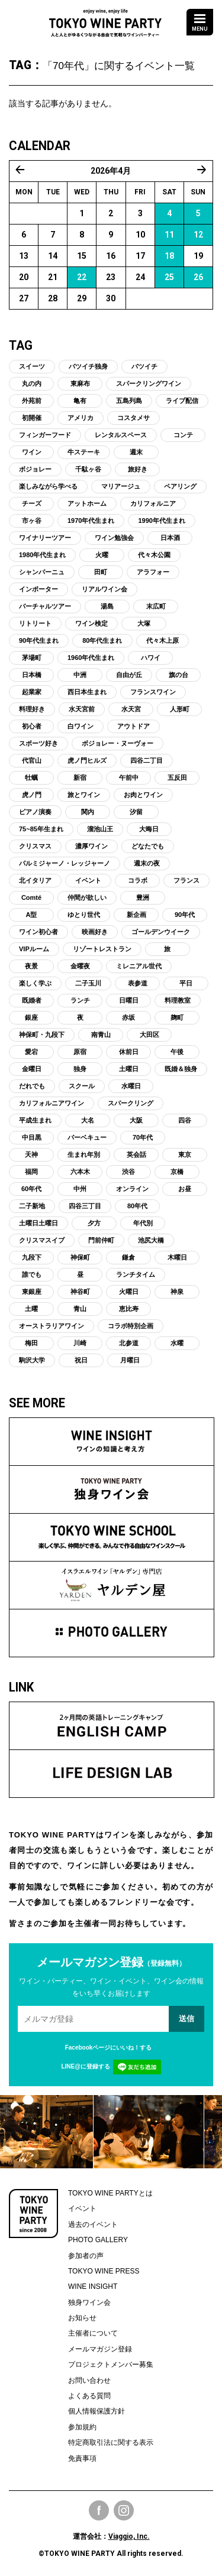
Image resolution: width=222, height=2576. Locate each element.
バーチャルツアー (45, 606)
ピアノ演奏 (35, 811)
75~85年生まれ (41, 828)
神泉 (177, 1291)
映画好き (95, 931)
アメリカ (80, 417)
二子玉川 (88, 983)
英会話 (136, 1154)
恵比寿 (129, 1308)
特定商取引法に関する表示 (110, 2442)
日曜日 (129, 1000)
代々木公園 (154, 554)
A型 (31, 914)
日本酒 (170, 537)
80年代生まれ (102, 640)
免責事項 (82, 2458)
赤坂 (128, 1017)
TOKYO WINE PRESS (103, 2271)
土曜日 (129, 1068)
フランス (186, 880)
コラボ (137, 880)
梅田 (31, 1342)
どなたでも (147, 846)
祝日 (81, 1360)
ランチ (80, 1000)
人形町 (179, 709)
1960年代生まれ (90, 657)
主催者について (93, 2333)
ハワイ (150, 657)
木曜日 (177, 1257)
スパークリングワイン (148, 383)
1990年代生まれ (161, 520)
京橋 (177, 1171)
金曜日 (31, 1068)
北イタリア (35, 880)
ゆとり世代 (83, 914)
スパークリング (130, 1103)
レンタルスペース (121, 434)
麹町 (177, 1017)
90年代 (185, 914)
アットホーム (87, 503)
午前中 (129, 777)
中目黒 (31, 1137)
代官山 (31, 760)
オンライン (132, 1188)
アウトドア (133, 726)
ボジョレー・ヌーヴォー (117, 743)
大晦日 (149, 828)
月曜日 (130, 1360)
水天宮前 (82, 709)
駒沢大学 (32, 1360)
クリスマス (35, 846)
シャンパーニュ (42, 571)
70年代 (143, 1137)
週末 (136, 452)
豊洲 (142, 897)
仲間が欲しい (87, 897)
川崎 (79, 1342)
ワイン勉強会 (114, 537)
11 (169, 234)
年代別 (143, 1223)
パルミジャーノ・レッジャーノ (64, 863)
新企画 (136, 914)
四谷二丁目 (146, 760)
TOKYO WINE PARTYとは (110, 2193)
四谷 (184, 1120)
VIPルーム (34, 948)
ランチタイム (135, 1274)
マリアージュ (120, 486)
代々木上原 (162, 640)
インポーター (38, 589)
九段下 (31, 1257)
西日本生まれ (87, 691)
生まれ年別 (83, 1154)
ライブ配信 (182, 400)
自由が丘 (129, 674)
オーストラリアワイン (51, 1325)
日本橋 (31, 674)
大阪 (136, 1120)
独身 (79, 1068)
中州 (79, 1188)
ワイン (31, 452)
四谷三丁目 (85, 1205)
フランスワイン (153, 691)
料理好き (32, 709)
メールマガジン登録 (100, 2349)
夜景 (31, 966)
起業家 (31, 691)
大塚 (143, 623)
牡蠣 (31, 777)
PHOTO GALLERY (98, 2240)
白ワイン (80, 726)
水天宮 (131, 709)
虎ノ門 (31, 794)
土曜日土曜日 (38, 1223)
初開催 (31, 417)
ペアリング (180, 486)
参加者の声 (86, 2256)
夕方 (94, 1223)
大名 (87, 1120)
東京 (184, 1154)
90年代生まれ (39, 640)
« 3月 (20, 169)
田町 (100, 571)
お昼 (184, 1188)
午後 (177, 1051)
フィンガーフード (45, 434)
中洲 (79, 674)
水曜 (177, 1342)
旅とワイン (83, 794)
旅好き (137, 469)
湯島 (107, 606)
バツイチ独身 (88, 366)
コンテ (183, 434)
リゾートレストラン (102, 948)
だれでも (32, 1085)
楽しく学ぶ (35, 983)
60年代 (31, 1188)
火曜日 (129, 1291)
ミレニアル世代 (139, 966)
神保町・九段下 (42, 1034)
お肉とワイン (143, 794)
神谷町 (80, 1291)
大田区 (149, 1034)
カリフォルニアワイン (51, 1103)
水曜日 (131, 1085)
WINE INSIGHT (92, 2286)
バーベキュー (87, 1137)
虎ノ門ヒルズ (87, 760)
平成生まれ (35, 1120)
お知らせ (82, 2318)
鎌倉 (128, 1257)
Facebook (99, 2510)
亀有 (79, 400)
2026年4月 (111, 170)
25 (169, 277)
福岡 (31, 1171)
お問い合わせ (89, 2380)
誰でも (31, 1274)
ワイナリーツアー (45, 537)
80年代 (137, 1205)
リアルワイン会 (104, 589)
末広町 (156, 606)
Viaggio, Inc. (129, 2536)
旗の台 (178, 674)
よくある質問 (89, 2396)
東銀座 (31, 1291)
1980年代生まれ (42, 554)
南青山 (101, 1034)
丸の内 (31, 383)
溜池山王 (100, 828)
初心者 (31, 726)
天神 (31, 1154)
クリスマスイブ (42, 1240)
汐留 (136, 811)
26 (198, 277)
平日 (185, 983)
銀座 (31, 1017)
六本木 (80, 1171)
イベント (88, 880)
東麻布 (80, 383)
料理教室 (178, 1000)
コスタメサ (133, 417)
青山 (79, 1308)
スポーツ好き (38, 743)
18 (169, 256)
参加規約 (82, 2427)
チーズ (31, 503)
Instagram (124, 2510)
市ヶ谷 (31, 520)
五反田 (177, 777)
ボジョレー (35, 469)
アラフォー (153, 571)
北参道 (129, 1342)
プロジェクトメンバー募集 (110, 2364)
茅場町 (31, 657)
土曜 (31, 1308)
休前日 (129, 1051)
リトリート (35, 623)
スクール (82, 1085)
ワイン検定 (91, 623)
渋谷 (128, 1171)
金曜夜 (80, 966)
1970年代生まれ (90, 520)
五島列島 (129, 400)
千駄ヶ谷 (88, 469)
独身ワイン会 (89, 2302)
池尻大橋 (151, 1240)
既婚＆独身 (181, 1068)
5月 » (202, 169)
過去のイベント (93, 2224)
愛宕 (31, 1051)
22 (81, 277)
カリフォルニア (153, 503)
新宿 (79, 777)
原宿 (79, 1051)
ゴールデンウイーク (160, 931)
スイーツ (32, 366)
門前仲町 (101, 1240)
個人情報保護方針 (96, 2411)
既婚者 (31, 1000)
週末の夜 (147, 863)
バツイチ (144, 366)
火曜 (101, 554)
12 (198, 234)
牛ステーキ (83, 452)
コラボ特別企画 (130, 1325)
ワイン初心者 (38, 931)
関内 (87, 811)
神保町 (80, 1257)
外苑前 (31, 400)
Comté (31, 897)
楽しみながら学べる (48, 486)
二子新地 (32, 1205)
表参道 (137, 983)
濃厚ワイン (91, 846)
